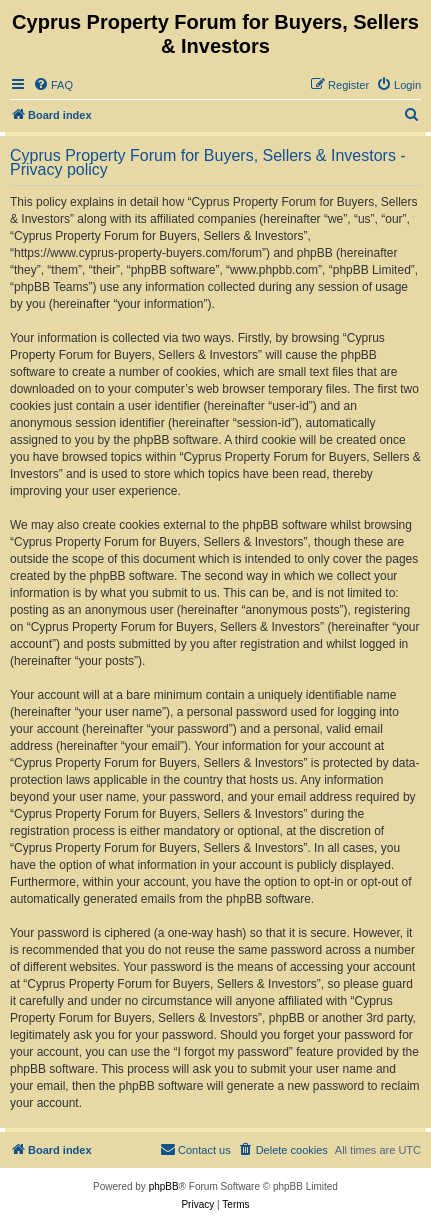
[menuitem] (53, 85)
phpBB (164, 1186)
